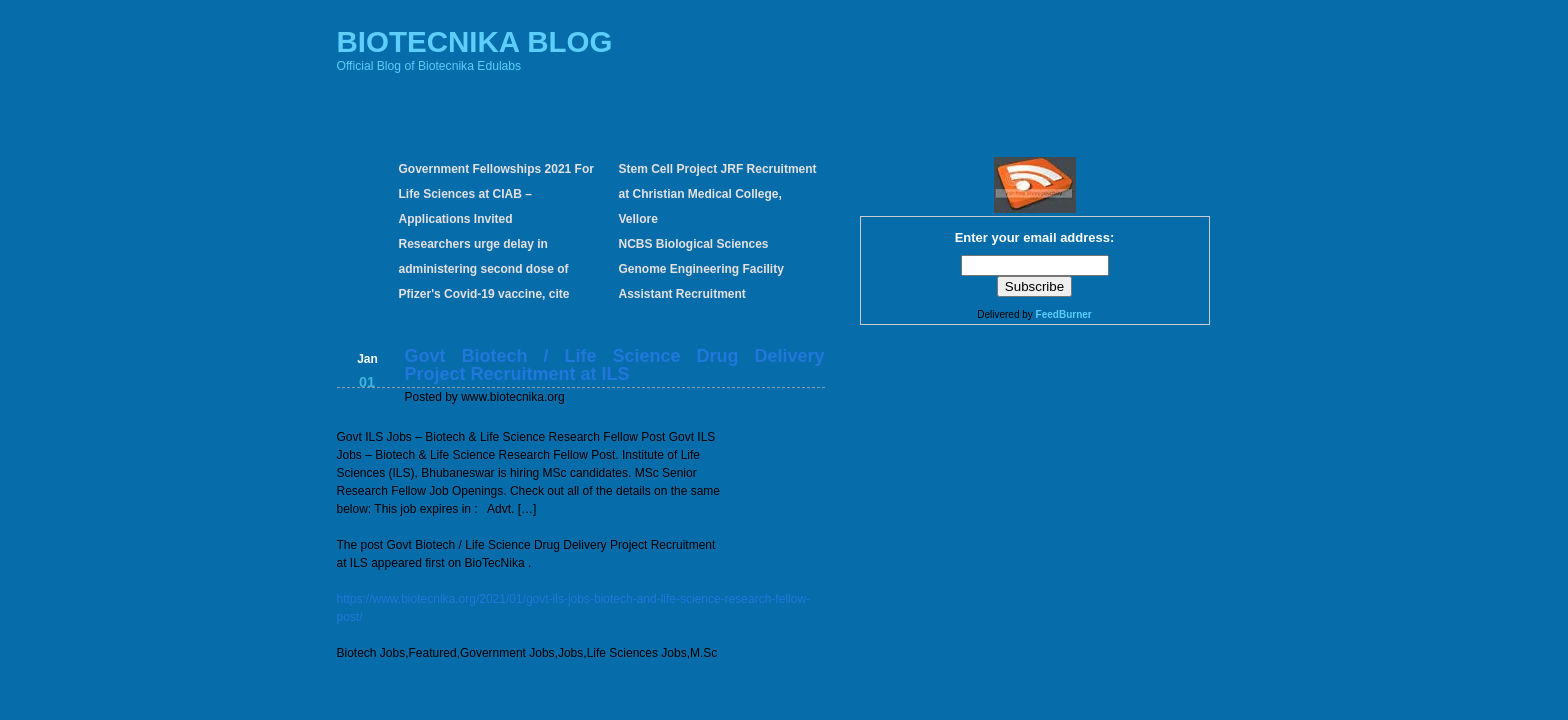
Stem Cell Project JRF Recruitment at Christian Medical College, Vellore (718, 194)
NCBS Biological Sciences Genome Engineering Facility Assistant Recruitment (701, 269)
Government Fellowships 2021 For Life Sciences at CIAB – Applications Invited (496, 194)
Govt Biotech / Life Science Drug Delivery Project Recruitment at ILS (615, 365)
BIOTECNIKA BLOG (475, 41)
